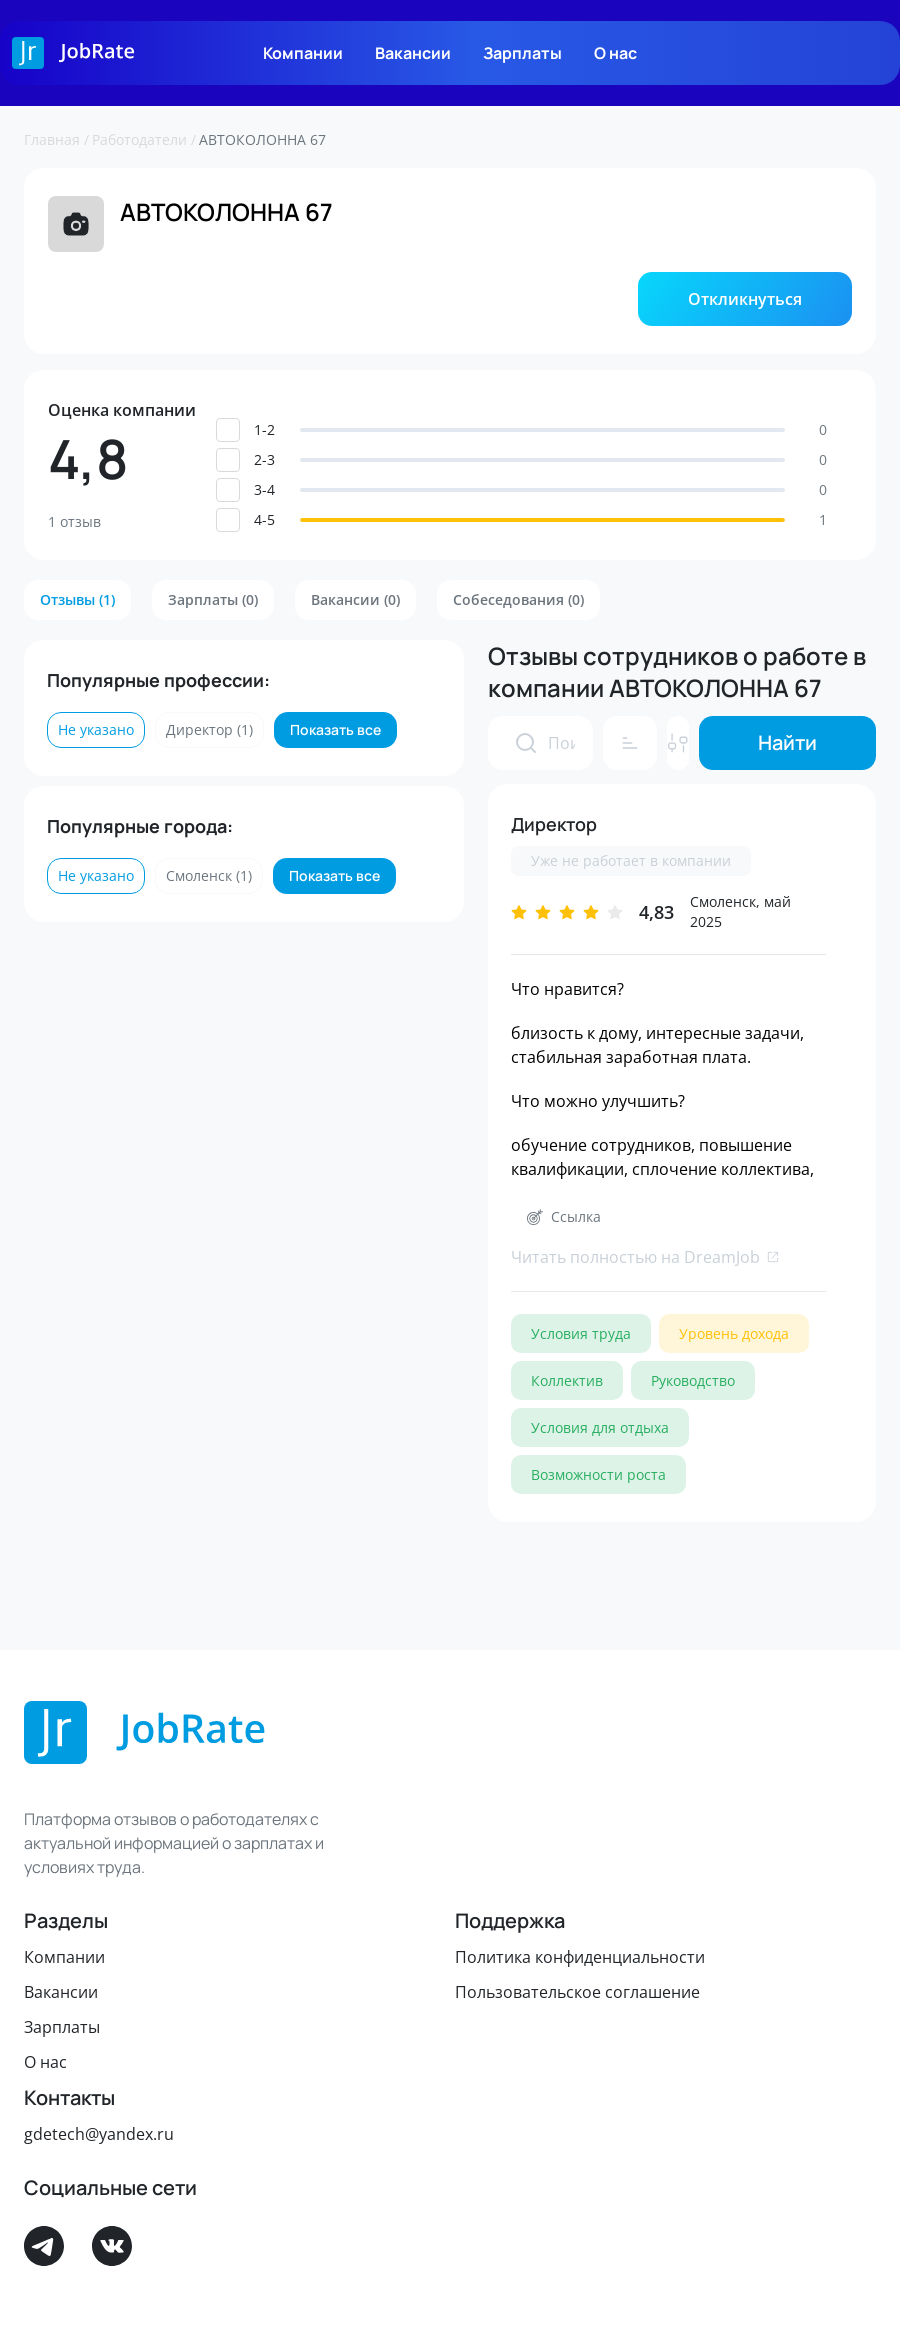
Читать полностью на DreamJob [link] (645, 1257)
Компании (303, 53)
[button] (745, 299)
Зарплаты (522, 53)
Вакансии (413, 53)
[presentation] (526, 743)
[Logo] (73, 53)
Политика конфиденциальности (580, 1957)
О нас (615, 53)
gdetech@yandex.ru (99, 2134)
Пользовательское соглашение (577, 1992)
